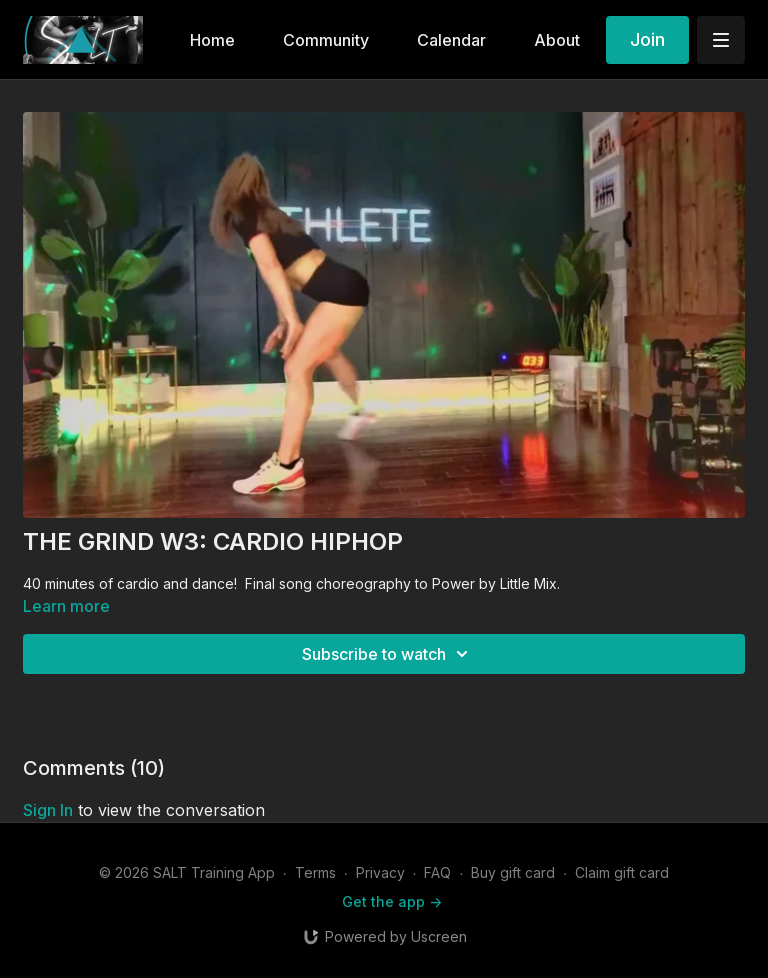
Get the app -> (392, 901)
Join (647, 39)
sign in (48, 810)
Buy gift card (513, 872)
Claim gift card (622, 872)
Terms (315, 872)
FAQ (437, 872)
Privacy (380, 872)
